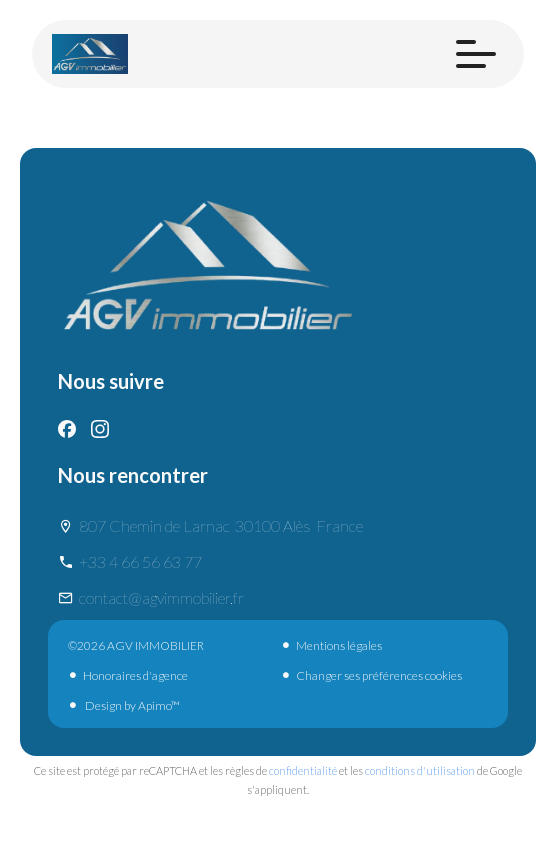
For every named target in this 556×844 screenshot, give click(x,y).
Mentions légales (339, 645)
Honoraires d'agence (135, 675)
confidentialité (303, 770)
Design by (131, 705)
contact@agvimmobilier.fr (161, 597)
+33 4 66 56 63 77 (140, 561)
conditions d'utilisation (420, 770)
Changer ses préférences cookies (379, 675)
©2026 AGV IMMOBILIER (136, 645)
